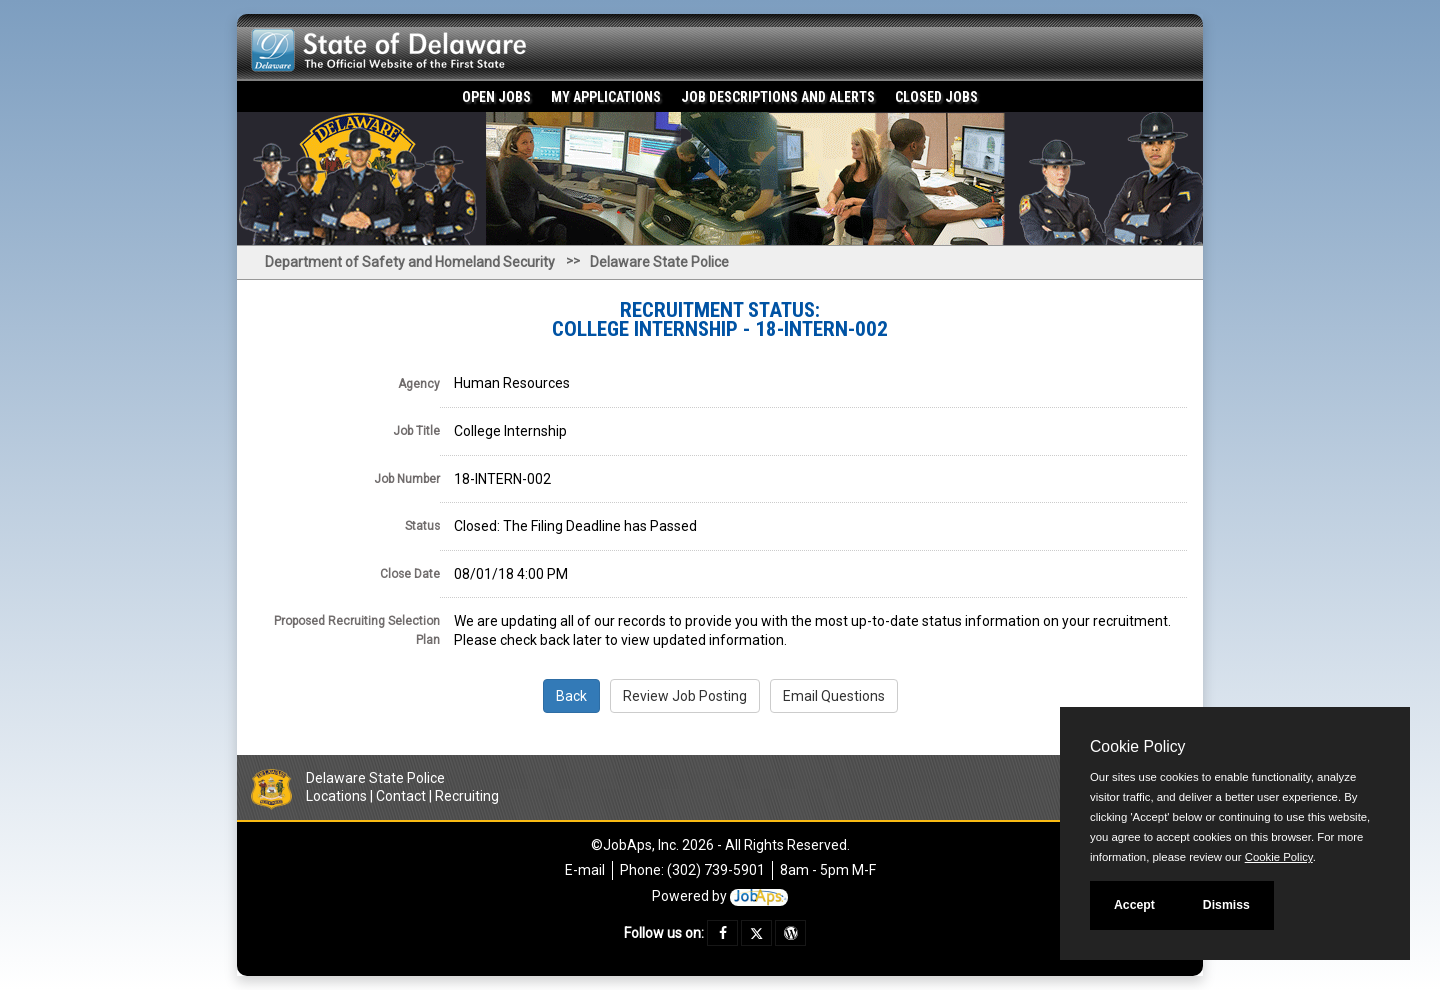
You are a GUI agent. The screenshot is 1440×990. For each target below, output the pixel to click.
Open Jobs (496, 97)
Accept (1134, 905)
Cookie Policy (1137, 746)
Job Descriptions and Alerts (778, 97)
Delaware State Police (659, 262)
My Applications (606, 97)
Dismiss (1226, 905)
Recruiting (467, 796)
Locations (336, 796)
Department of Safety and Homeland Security (410, 262)
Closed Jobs (936, 97)
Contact (401, 796)
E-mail (585, 870)
